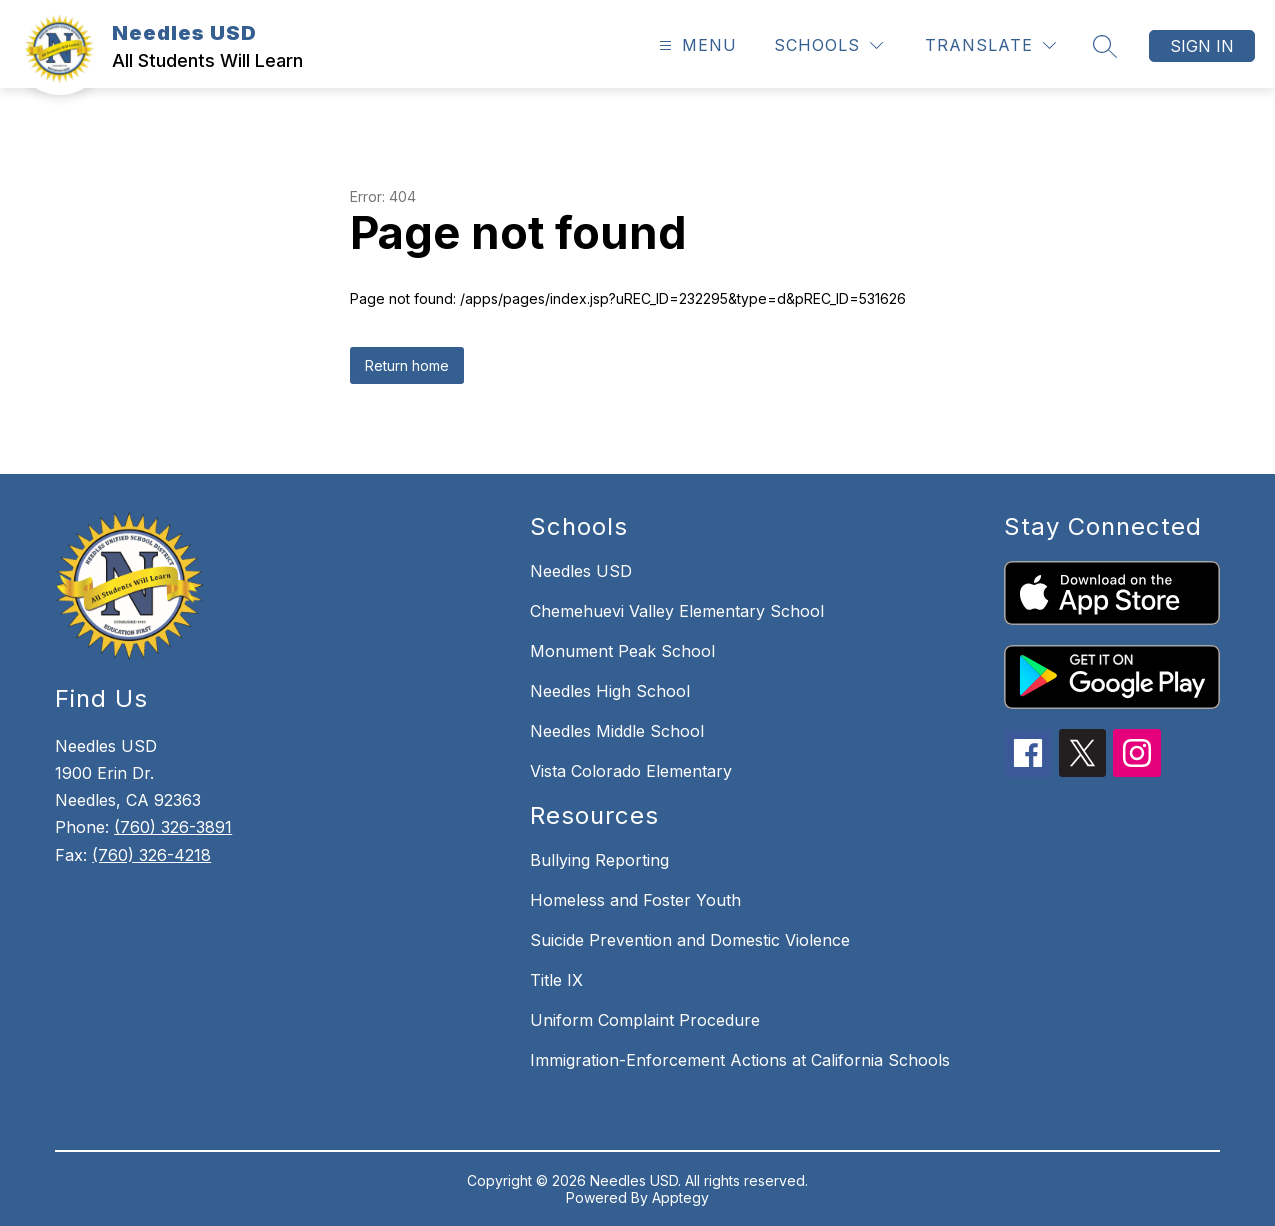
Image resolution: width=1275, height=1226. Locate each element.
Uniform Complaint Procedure (645, 1020)
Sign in (1202, 46)
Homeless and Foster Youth (635, 900)
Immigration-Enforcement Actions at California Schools (740, 1060)
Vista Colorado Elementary (631, 771)
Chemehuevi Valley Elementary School (677, 611)
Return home (407, 365)
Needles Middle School (617, 731)
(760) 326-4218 (151, 855)
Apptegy (680, 1197)
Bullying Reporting (599, 860)
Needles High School (610, 691)
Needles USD (581, 571)
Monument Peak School (622, 651)
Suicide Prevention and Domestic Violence (690, 940)
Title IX (556, 980)
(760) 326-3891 (173, 827)
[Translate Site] (990, 45)
